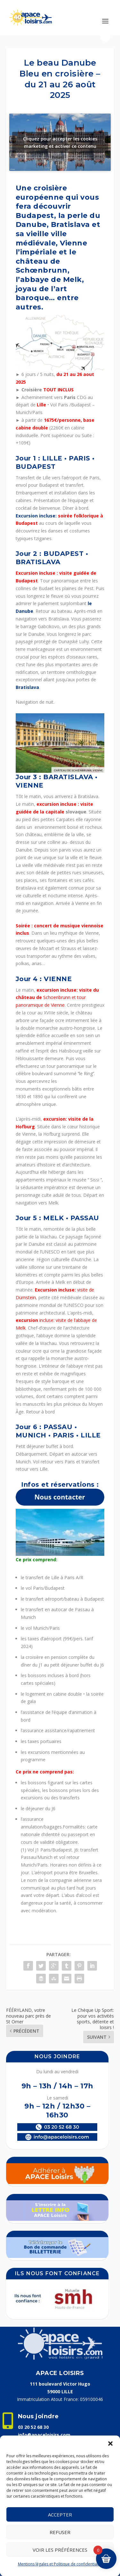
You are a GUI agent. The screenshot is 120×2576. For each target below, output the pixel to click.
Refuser (60, 2532)
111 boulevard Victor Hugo (60, 2384)
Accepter (60, 2514)
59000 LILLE (60, 2391)
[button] (110, 2443)
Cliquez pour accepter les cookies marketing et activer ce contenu (60, 142)
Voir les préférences (60, 2550)
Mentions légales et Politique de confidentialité (60, 2564)
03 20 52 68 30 (33, 2427)
